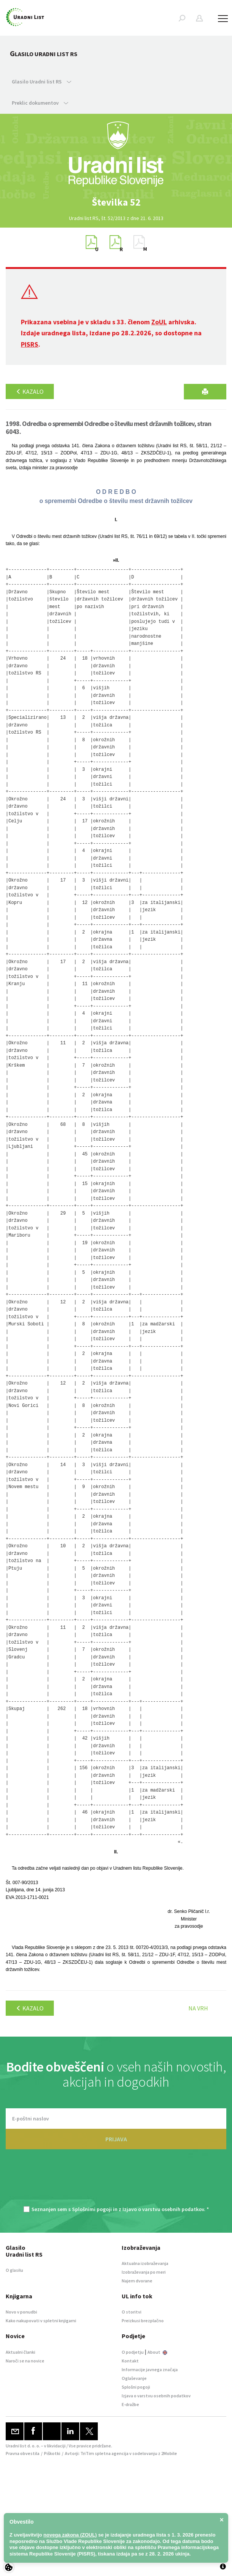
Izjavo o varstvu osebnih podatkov (163, 2209)
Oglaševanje (134, 2378)
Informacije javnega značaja (150, 2369)
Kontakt (130, 2361)
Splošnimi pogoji (92, 2209)
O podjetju (133, 2352)
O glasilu (14, 2270)
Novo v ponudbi (21, 2312)
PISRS (29, 344)
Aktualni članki (20, 2352)
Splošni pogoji (136, 2387)
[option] (116, 202)
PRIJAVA (116, 2139)
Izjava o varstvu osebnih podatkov (156, 2395)
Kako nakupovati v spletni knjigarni (41, 2320)
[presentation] (116, 2181)
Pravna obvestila (22, 2453)
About (157, 2352)
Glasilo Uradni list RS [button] (41, 81)
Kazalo (30, 391)
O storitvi (131, 2312)
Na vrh (198, 2008)
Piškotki (52, 2453)
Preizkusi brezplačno (143, 2320)
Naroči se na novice (25, 2361)
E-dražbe (130, 2404)
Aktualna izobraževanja (145, 2263)
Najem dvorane (137, 2281)
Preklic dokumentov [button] (40, 102)
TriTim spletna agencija (104, 2453)
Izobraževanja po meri (144, 2272)
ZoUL (159, 321)
